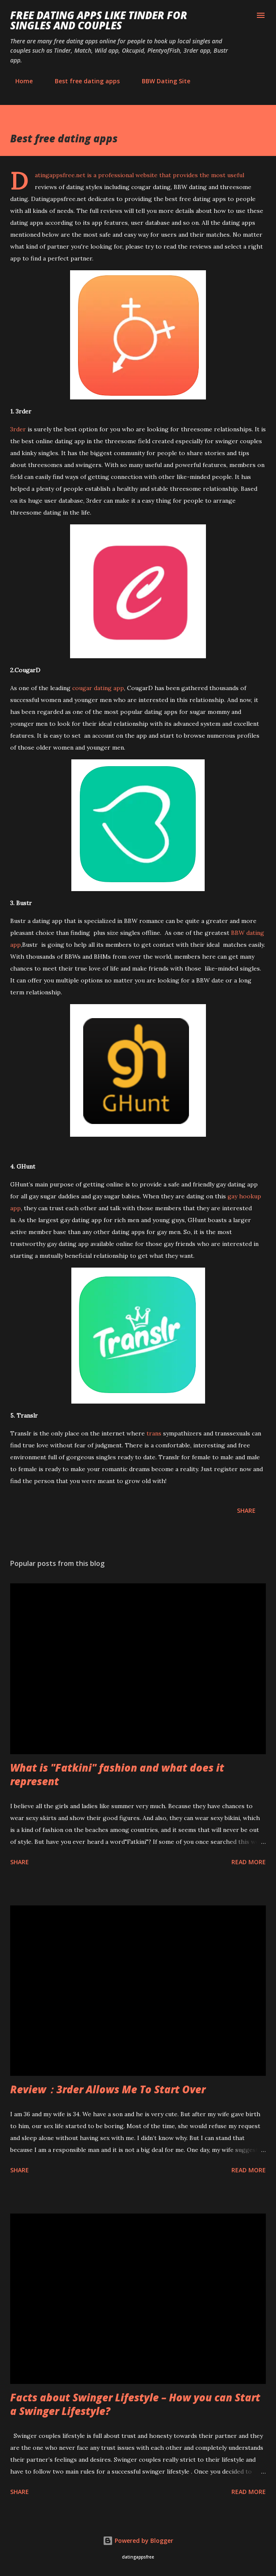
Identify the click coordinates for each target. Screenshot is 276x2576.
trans (153, 1433)
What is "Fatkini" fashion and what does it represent (117, 1774)
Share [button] (246, 1510)
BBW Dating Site (161, 81)
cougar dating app (98, 688)
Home (19, 81)
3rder (18, 429)
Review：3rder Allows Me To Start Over (108, 2089)
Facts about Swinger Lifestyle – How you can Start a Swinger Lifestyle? (135, 2404)
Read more (248, 1862)
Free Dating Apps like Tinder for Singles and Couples (98, 20)
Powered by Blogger (138, 2540)
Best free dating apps (82, 81)
